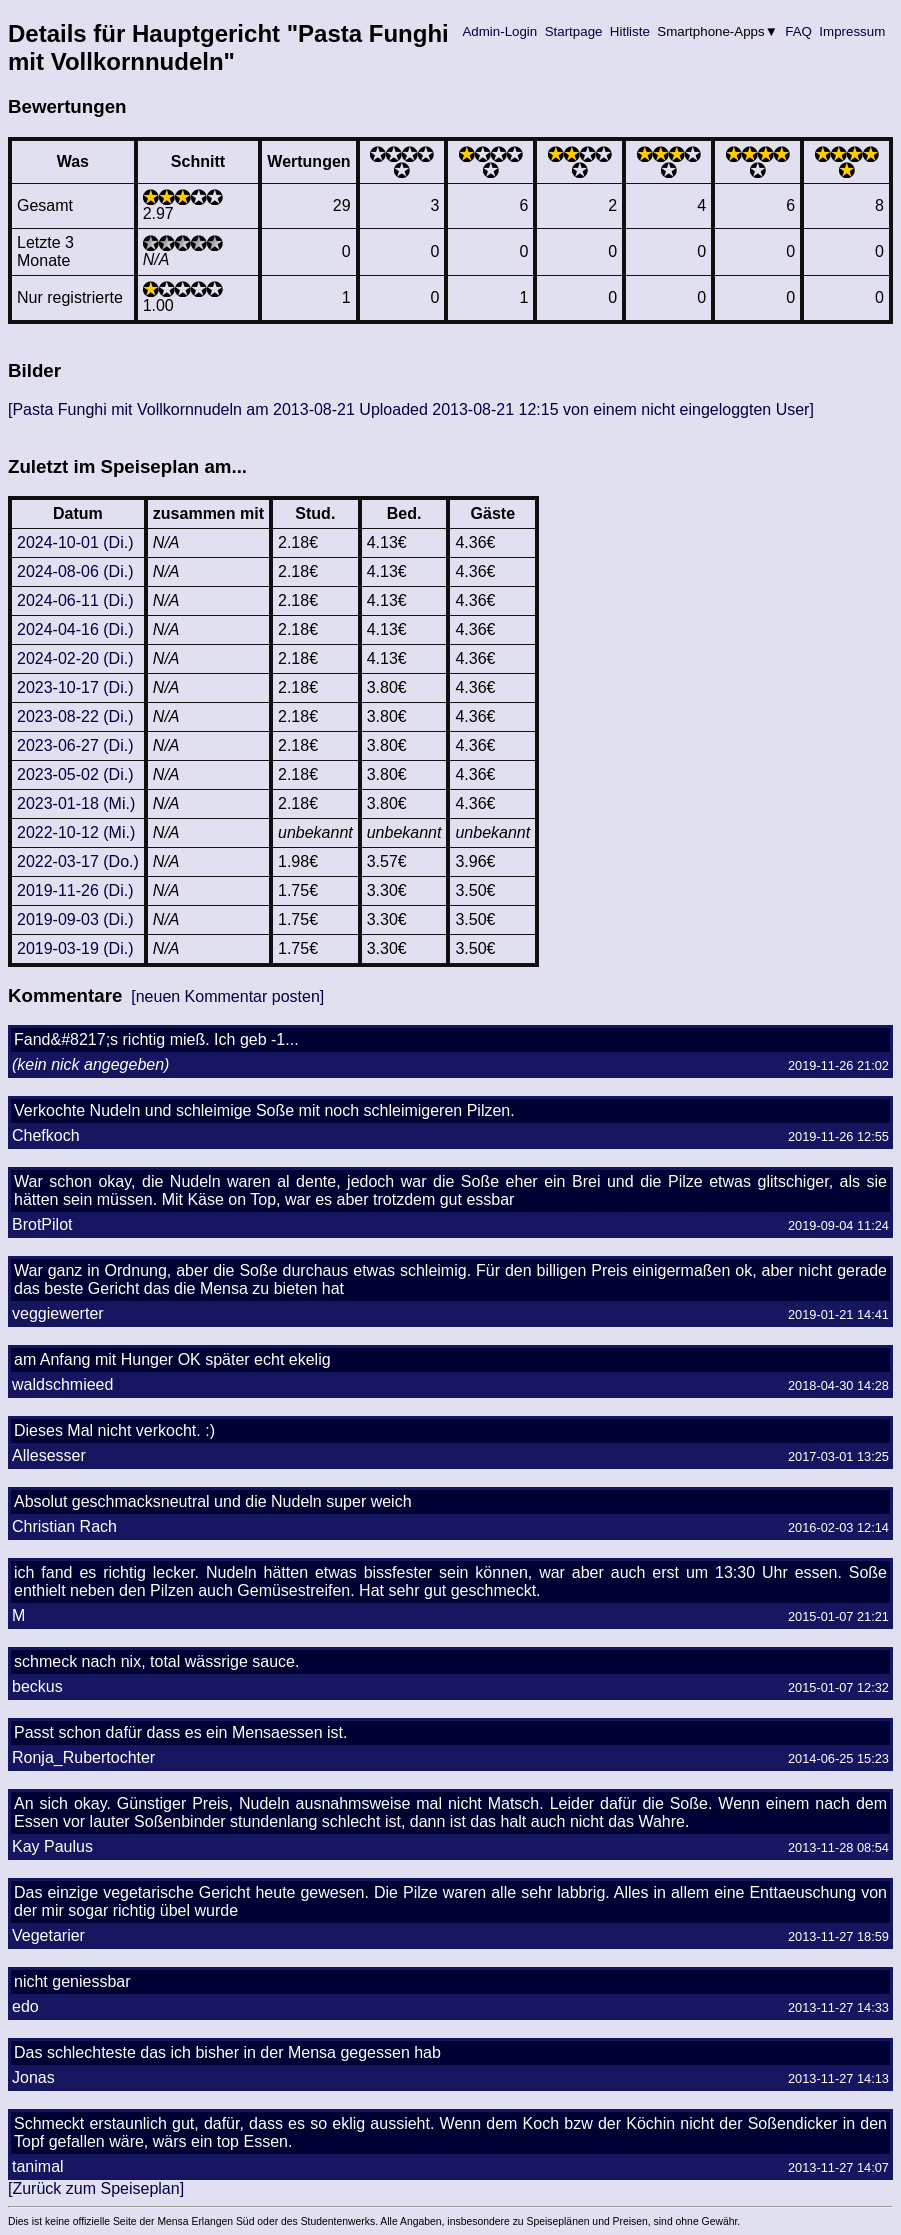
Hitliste (629, 31)
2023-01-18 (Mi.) (76, 803)
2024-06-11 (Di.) (75, 600)
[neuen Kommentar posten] (227, 996)
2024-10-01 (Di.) (75, 542)
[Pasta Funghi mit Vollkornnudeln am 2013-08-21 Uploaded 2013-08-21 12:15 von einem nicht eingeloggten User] (411, 409)
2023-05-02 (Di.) (75, 774)
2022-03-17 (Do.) (78, 861)
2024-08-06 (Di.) (75, 571)
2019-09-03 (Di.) (75, 919)
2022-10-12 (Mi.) (76, 832)
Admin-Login (500, 31)
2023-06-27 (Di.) (75, 745)
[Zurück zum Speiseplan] (96, 2188)
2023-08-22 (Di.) (75, 716)
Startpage (573, 31)
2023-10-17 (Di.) (75, 687)
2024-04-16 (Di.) (75, 629)
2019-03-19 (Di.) (75, 948)
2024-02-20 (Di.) (75, 658)
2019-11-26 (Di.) (75, 890)
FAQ (799, 31)
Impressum (852, 31)
